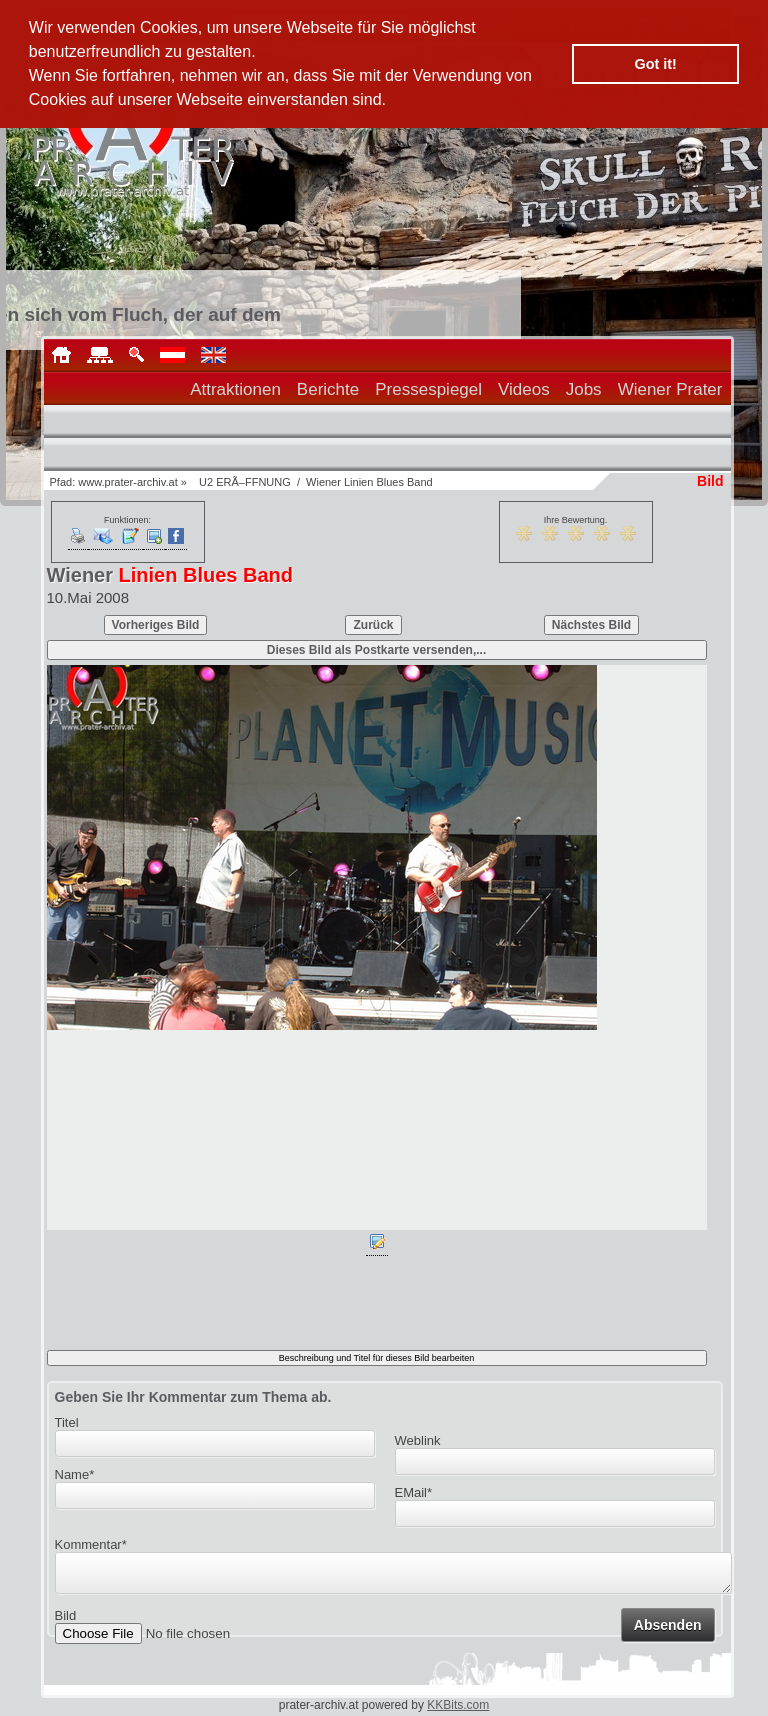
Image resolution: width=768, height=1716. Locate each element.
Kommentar (91, 1544)
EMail (414, 1492)
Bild (66, 1621)
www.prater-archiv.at (127, 482)
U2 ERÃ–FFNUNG (245, 482)
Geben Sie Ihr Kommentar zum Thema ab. (193, 1397)
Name (75, 1474)
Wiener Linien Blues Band (369, 482)
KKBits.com (458, 1705)
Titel (67, 1422)
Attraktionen (235, 389)
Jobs (584, 389)
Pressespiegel (428, 389)
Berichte (328, 389)
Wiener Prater (670, 389)
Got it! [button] (656, 64)
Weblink (418, 1440)
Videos (524, 389)
